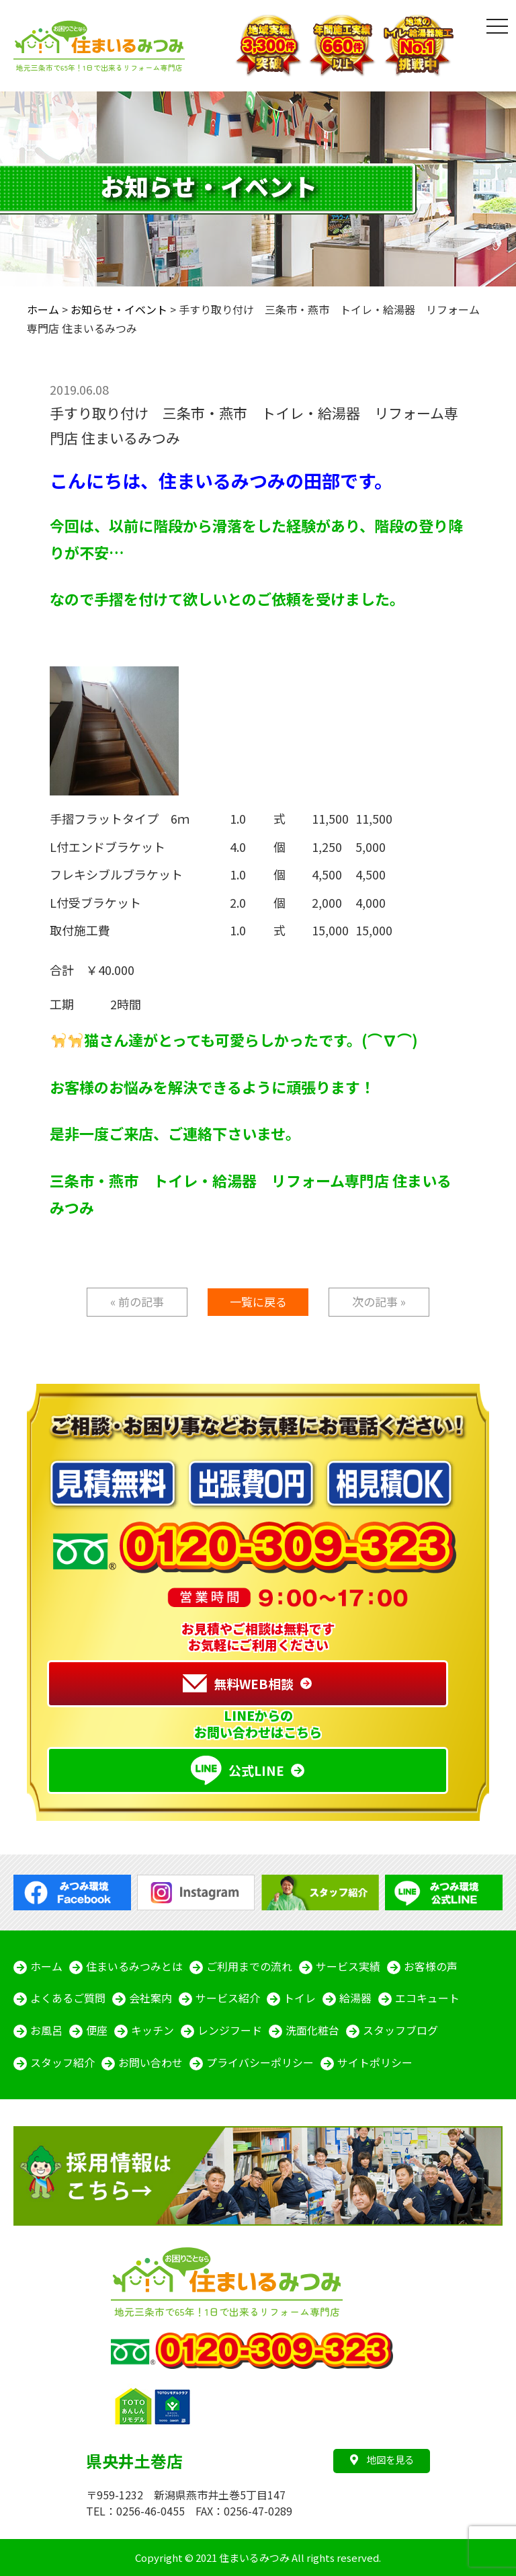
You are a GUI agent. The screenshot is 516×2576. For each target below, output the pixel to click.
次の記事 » (379, 1301)
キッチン (152, 2031)
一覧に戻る (258, 1301)
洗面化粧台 (312, 2031)
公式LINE (237, 1770)
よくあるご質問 (67, 1999)
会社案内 (150, 1999)
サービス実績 (348, 1967)
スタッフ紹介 (62, 2064)
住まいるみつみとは (134, 1967)
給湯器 (355, 1999)
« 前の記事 (137, 1301)
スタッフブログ (400, 2031)
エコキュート (427, 1999)
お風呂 (46, 2031)
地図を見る (382, 2459)
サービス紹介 (228, 1999)
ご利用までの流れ (249, 1967)
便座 (97, 2031)
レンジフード (230, 2031)
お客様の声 (431, 1967)
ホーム (46, 1967)
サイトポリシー (375, 2064)
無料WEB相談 (238, 1683)
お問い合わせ (150, 2064)
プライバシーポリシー (260, 2064)
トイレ (300, 1999)
